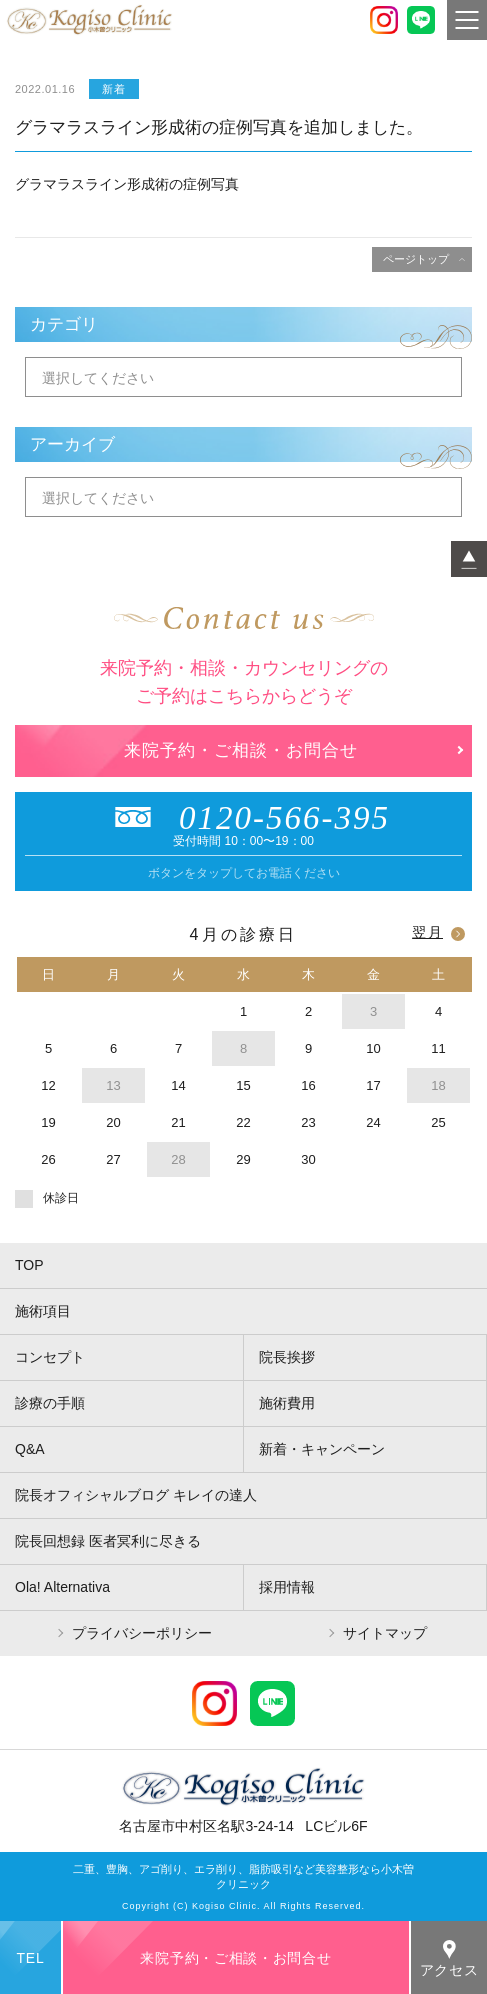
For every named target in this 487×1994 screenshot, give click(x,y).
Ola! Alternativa (62, 1587)
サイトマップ (385, 1633)
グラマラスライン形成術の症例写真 (127, 184)
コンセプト (50, 1357)
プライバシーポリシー (142, 1633)
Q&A (30, 1449)
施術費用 (287, 1403)
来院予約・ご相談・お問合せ (241, 750)
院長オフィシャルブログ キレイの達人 (136, 1495)
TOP (29, 1265)
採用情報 (287, 1587)
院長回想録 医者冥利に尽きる (108, 1541)
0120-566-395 (243, 818)
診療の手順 (50, 1403)
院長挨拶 (287, 1357)
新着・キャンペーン (322, 1449)
